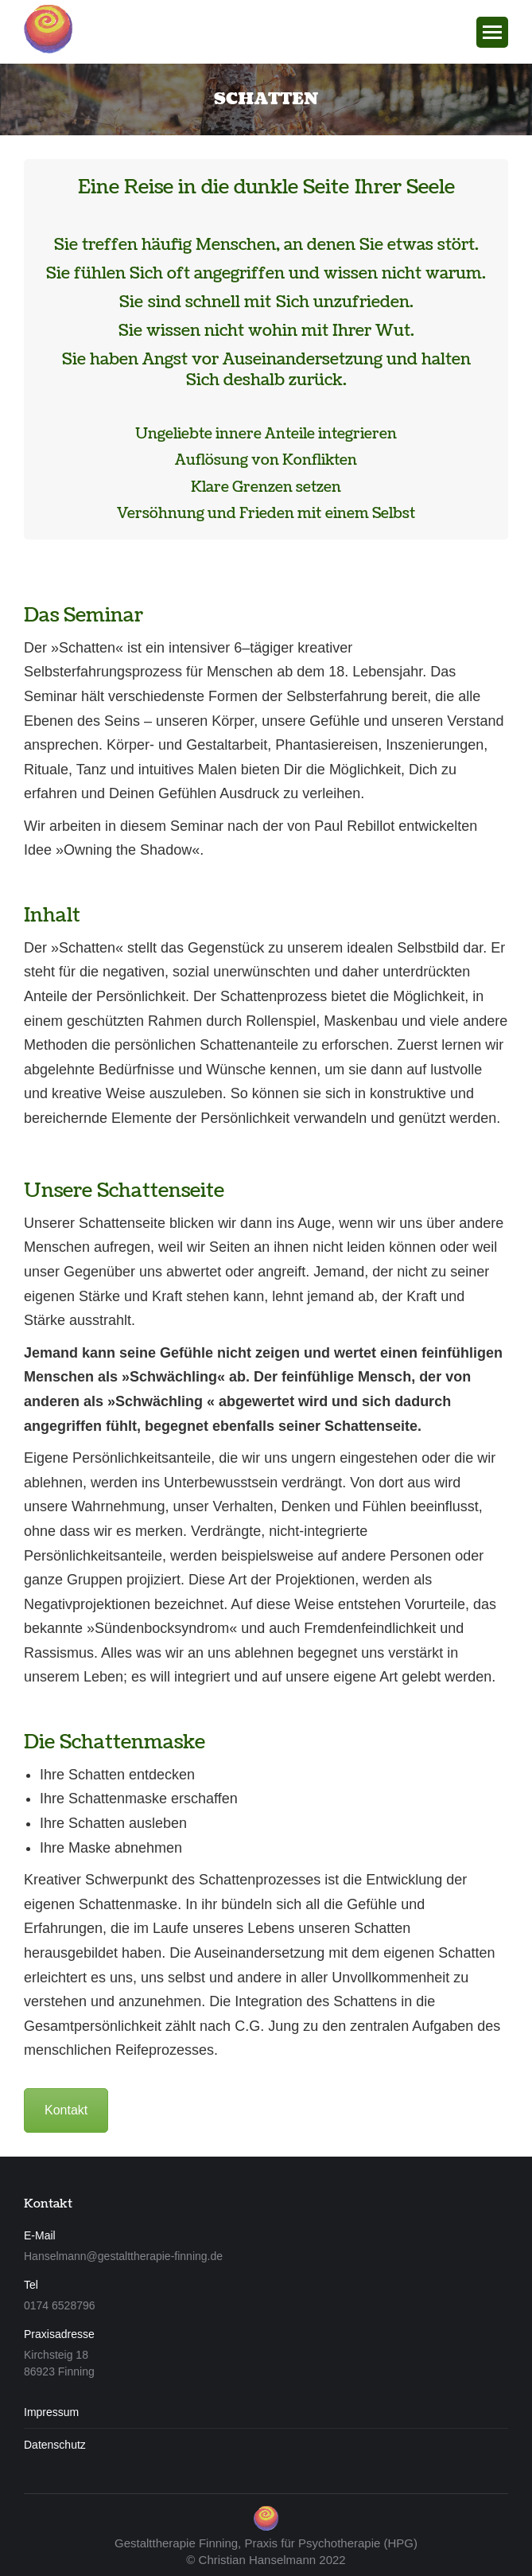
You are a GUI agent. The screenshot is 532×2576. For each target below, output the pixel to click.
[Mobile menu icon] (492, 32)
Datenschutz (55, 2444)
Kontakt (66, 2110)
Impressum (51, 2412)
